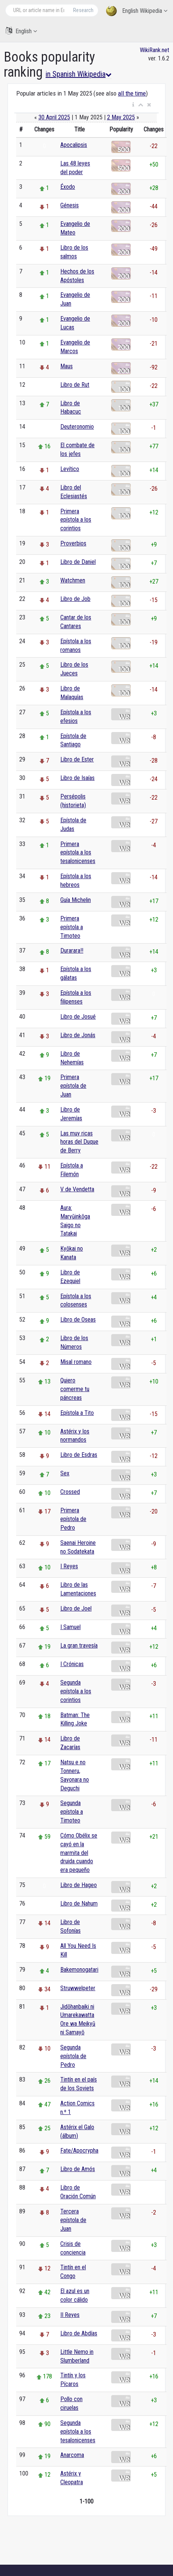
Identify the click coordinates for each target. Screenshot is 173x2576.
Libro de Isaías (77, 777)
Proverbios (73, 543)
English (21, 31)
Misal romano (76, 1361)
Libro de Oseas (78, 1319)
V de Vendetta (77, 1189)
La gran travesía (79, 1645)
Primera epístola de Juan (73, 1085)
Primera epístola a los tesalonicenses (77, 852)
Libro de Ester (77, 759)
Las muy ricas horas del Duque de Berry (79, 1142)
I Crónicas (72, 1664)
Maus (66, 366)
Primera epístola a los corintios (75, 520)
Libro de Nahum (79, 1903)
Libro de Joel (76, 1608)
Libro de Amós (77, 2169)
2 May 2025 (121, 117)
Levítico (69, 469)
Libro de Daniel (78, 561)
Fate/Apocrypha (79, 2150)
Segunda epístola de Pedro (73, 2056)
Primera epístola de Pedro (73, 1519)
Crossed (70, 1491)
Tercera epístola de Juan (73, 2220)
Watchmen (72, 580)
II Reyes (70, 2314)
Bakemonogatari (79, 1969)
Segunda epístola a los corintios (75, 1691)
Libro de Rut (74, 384)
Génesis (69, 205)
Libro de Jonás (77, 1035)
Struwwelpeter (77, 1988)
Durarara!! (71, 950)
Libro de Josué (78, 1016)
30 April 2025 (54, 117)
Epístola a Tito (77, 1412)
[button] (133, 105)
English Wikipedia (136, 11)
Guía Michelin (75, 899)
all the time (132, 93)
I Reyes (69, 1566)
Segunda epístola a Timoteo (71, 1811)
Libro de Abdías (78, 2333)
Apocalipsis (73, 144)
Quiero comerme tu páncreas (74, 1389)
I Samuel (70, 1627)
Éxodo (67, 186)
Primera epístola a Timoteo (71, 927)
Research (83, 10)
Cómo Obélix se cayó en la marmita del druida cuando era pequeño (78, 1852)
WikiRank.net (154, 50)
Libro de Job (75, 598)
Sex (64, 1473)
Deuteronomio (77, 426)
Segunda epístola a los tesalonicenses (77, 2431)
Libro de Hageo (78, 1885)
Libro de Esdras (78, 1454)
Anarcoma (72, 2455)
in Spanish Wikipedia (79, 74)
